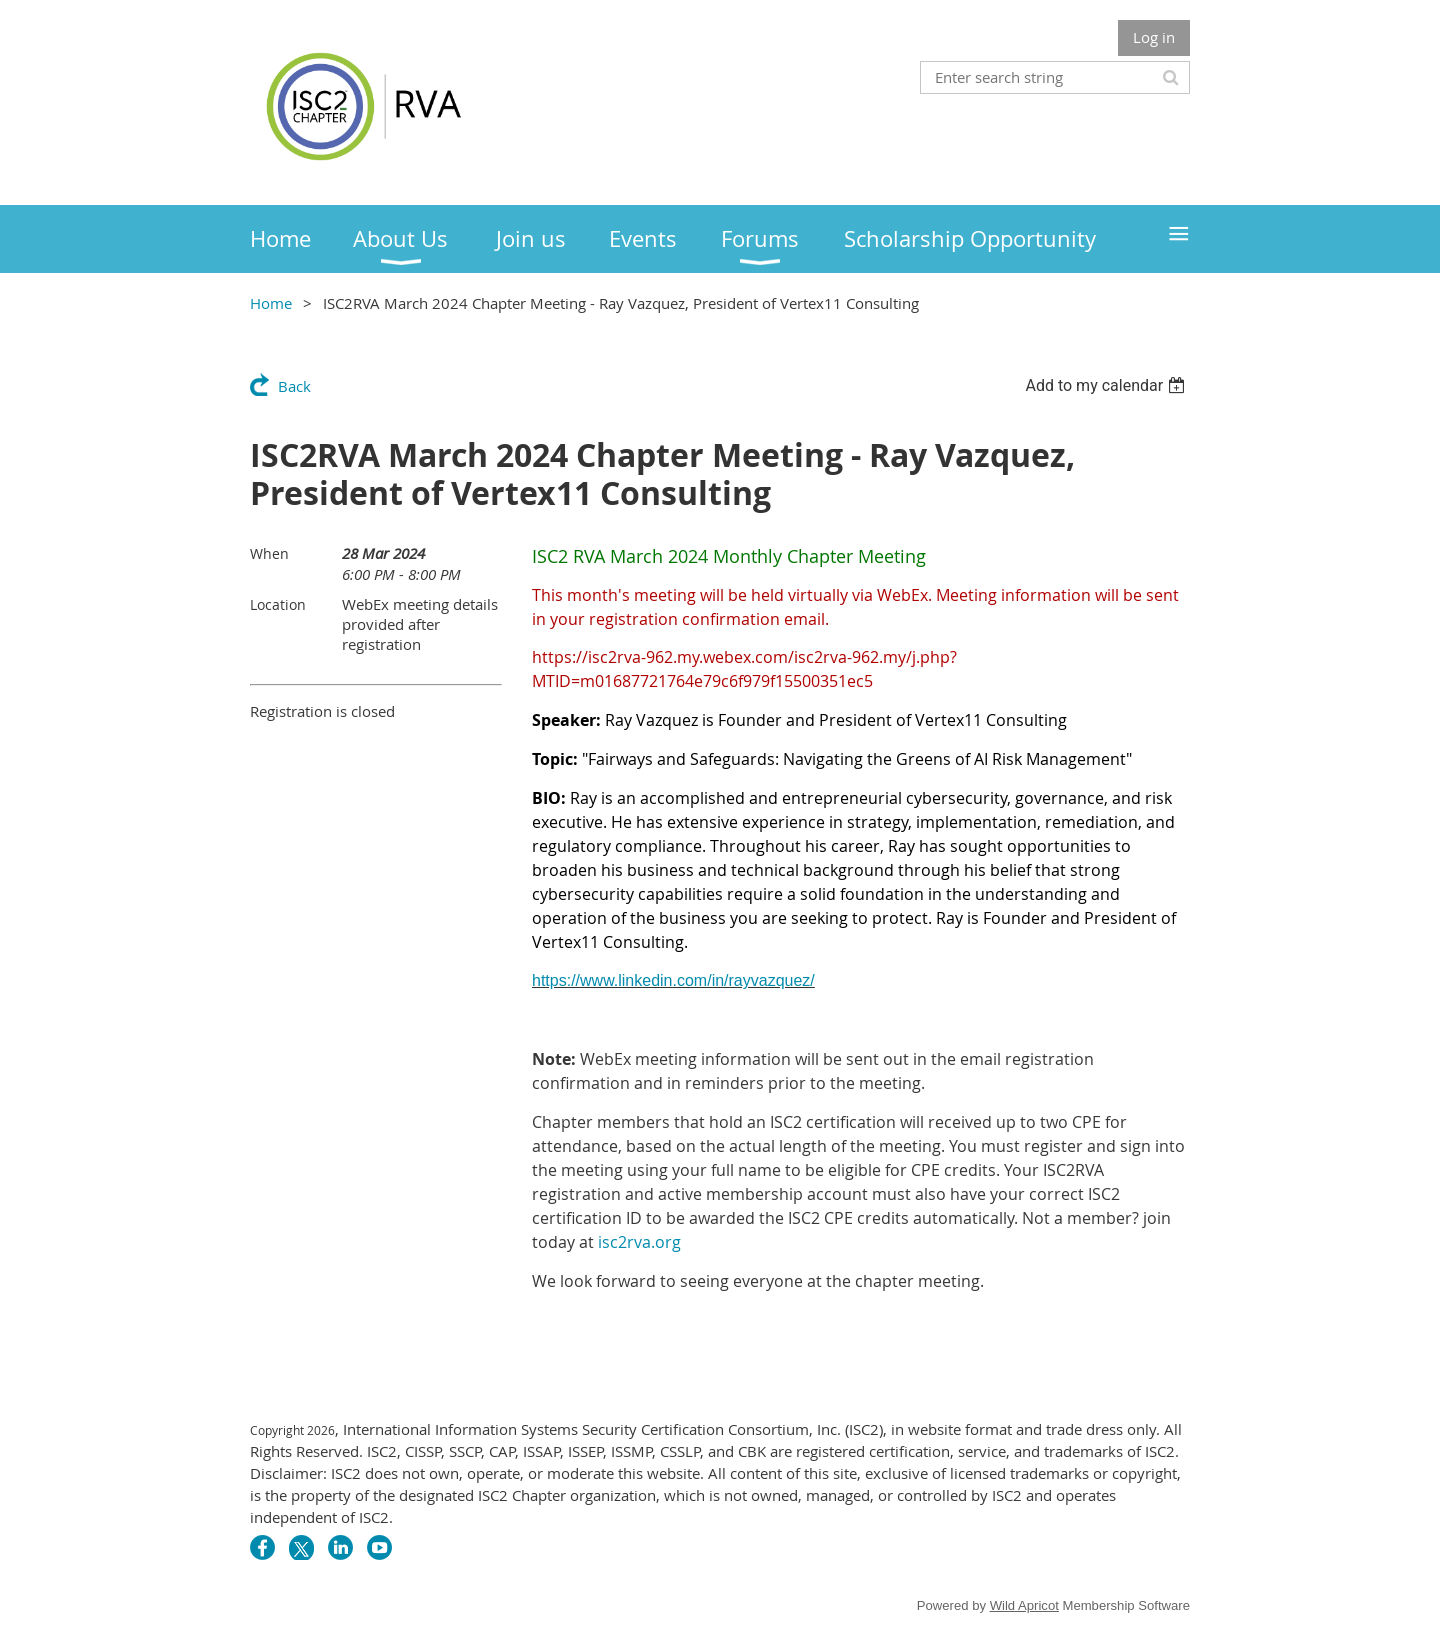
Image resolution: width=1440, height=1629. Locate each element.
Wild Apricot (1024, 1605)
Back (294, 386)
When (269, 553)
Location (278, 604)
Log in (1154, 37)
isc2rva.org (639, 1242)
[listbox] (1107, 385)
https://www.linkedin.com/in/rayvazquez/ (673, 980)
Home (271, 303)
